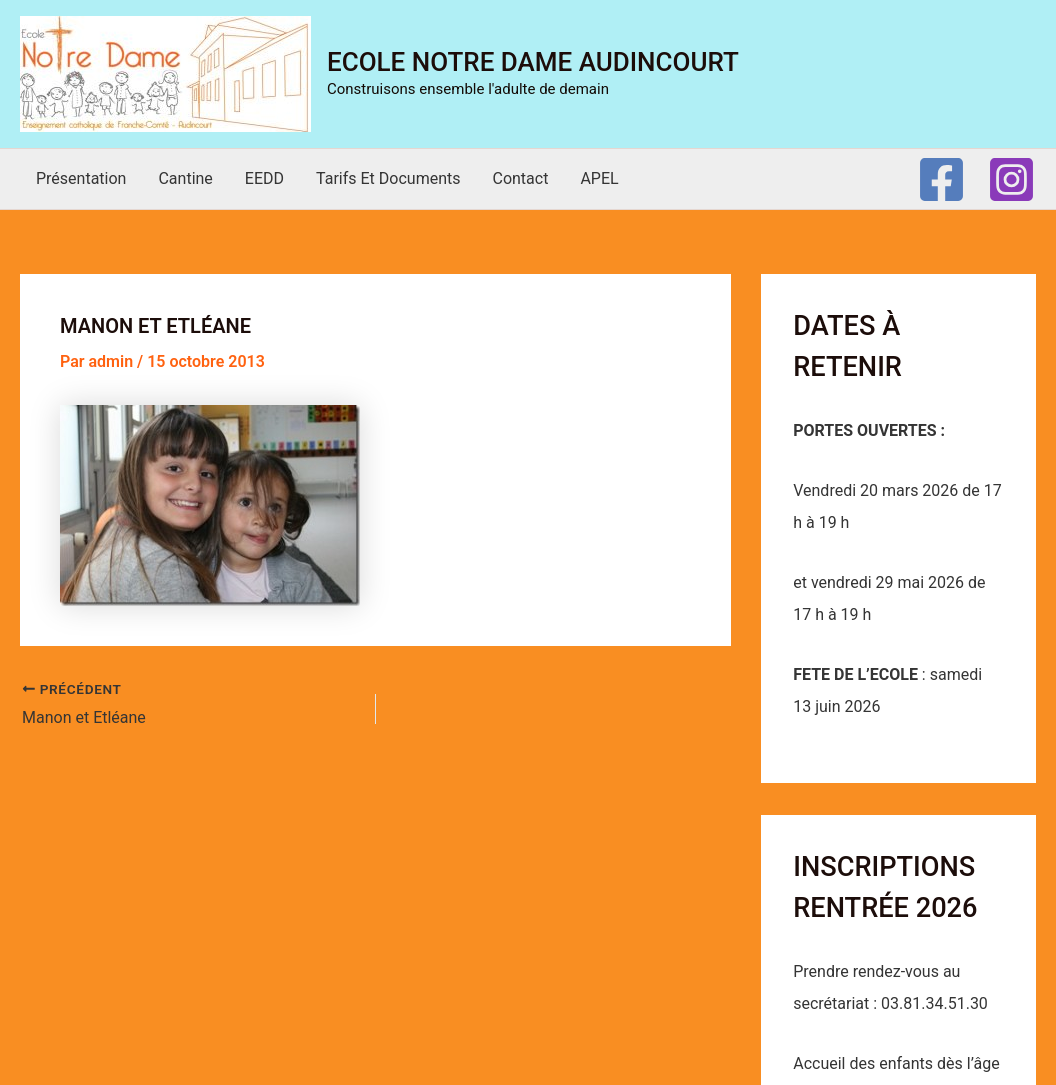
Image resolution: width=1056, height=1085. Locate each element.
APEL (599, 178)
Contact (520, 178)
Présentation (81, 178)
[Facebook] (941, 179)
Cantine (185, 178)
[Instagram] (1011, 179)
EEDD (264, 178)
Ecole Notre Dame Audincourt (533, 62)
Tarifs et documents (388, 178)
